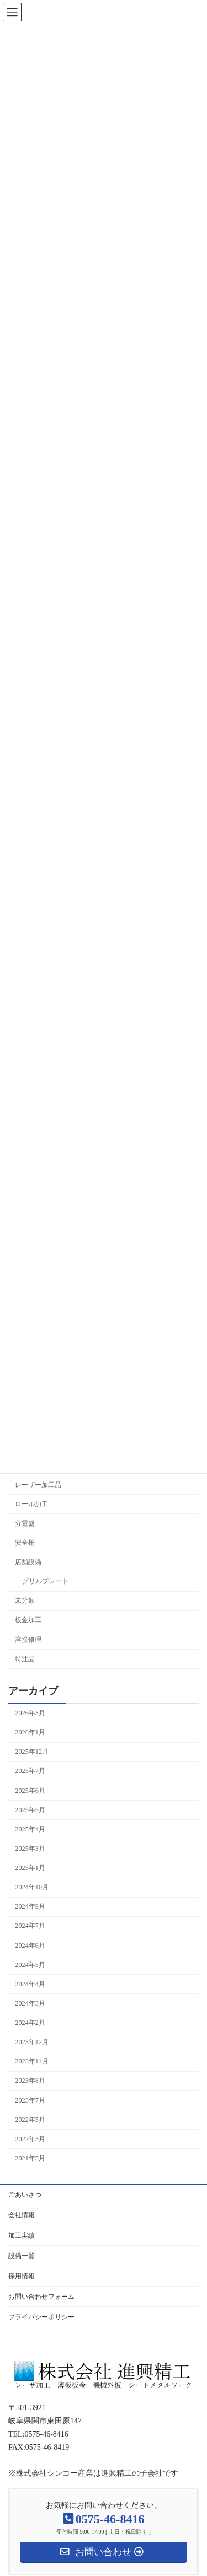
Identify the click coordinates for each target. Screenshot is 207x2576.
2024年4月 (30, 1984)
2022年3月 (30, 2139)
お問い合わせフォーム (41, 2296)
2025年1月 (30, 1868)
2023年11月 (31, 2062)
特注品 (25, 1659)
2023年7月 (30, 2100)
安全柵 (25, 1542)
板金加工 (28, 1620)
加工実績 (21, 2235)
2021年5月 (30, 2158)
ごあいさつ (24, 2194)
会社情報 (21, 2215)
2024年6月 (30, 1945)
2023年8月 (30, 2081)
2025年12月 (32, 1752)
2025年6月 (30, 1790)
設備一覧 (21, 2256)
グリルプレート (45, 1581)
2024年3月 (30, 2003)
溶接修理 (28, 1639)
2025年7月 (30, 1771)
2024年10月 (32, 1887)
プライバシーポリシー (41, 2317)
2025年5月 (30, 1810)
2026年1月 (30, 1732)
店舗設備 (28, 1562)
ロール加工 (31, 1504)
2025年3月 (30, 1848)
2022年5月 (30, 2120)
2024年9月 (30, 1907)
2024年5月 (30, 1965)
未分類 (25, 1601)
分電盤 (25, 1523)
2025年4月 (30, 1829)
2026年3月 (30, 1713)
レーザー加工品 (38, 1485)
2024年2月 (30, 2023)
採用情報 (21, 2276)
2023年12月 (32, 2042)
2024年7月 (30, 1926)
